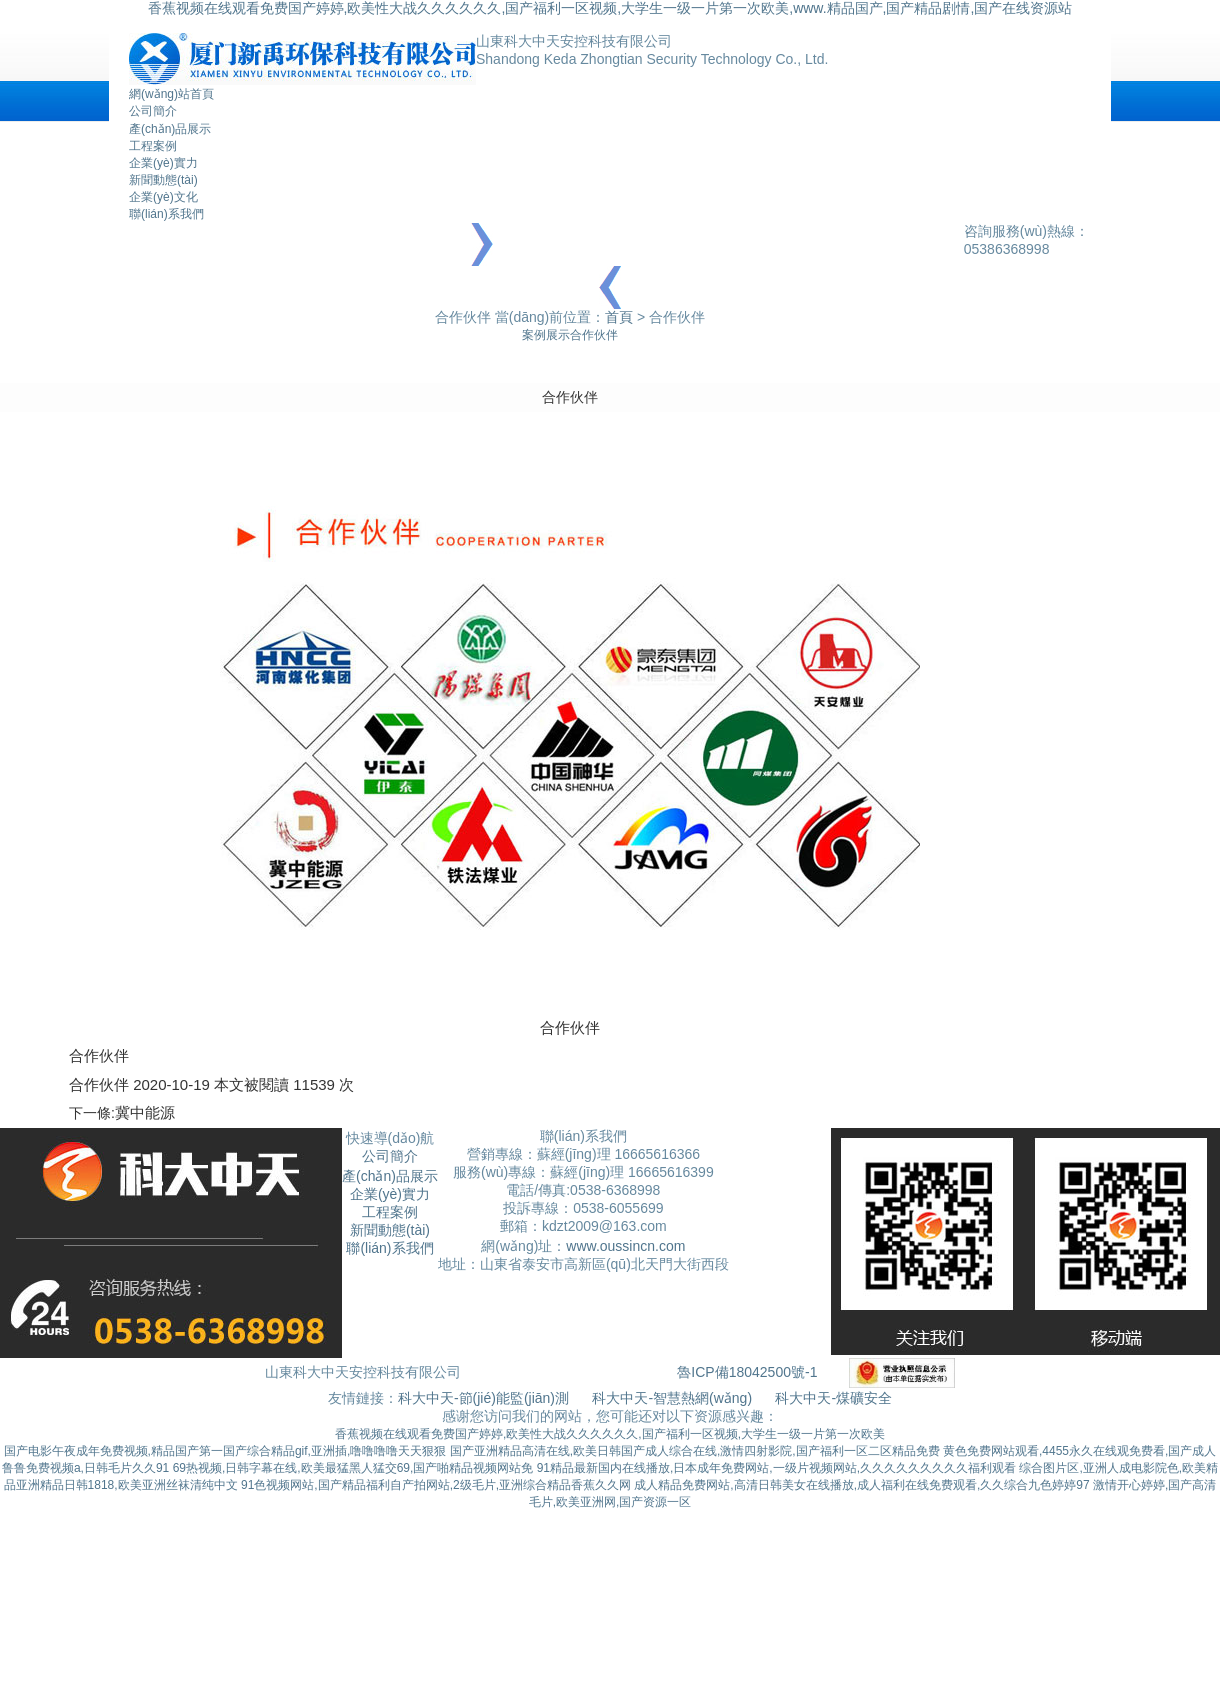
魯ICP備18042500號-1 (747, 1371)
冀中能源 (145, 1112)
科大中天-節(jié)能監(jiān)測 (485, 1398)
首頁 (619, 317)
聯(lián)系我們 (166, 214)
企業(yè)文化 (163, 197)
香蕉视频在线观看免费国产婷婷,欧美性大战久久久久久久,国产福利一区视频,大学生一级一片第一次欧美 (610, 1434)
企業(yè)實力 (163, 163)
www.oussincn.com (625, 1246)
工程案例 (153, 146)
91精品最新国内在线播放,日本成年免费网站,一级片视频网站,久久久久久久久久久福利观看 (776, 1468)
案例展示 (546, 335)
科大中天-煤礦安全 (833, 1398)
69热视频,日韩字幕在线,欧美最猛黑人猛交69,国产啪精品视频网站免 (353, 1468)
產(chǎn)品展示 (170, 129)
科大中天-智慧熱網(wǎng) (672, 1398)
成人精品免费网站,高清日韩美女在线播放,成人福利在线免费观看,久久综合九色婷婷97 (861, 1485)
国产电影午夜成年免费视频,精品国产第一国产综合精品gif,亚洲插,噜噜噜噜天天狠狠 (225, 1451)
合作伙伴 (594, 335)
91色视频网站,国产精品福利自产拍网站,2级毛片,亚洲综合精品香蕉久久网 (436, 1485)
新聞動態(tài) (163, 180)
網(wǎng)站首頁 (171, 94)
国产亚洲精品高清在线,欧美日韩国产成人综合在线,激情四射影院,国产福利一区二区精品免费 (695, 1451)
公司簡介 (153, 111)
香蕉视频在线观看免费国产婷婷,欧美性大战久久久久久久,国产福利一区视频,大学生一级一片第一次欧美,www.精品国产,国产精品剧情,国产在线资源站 (610, 8)
